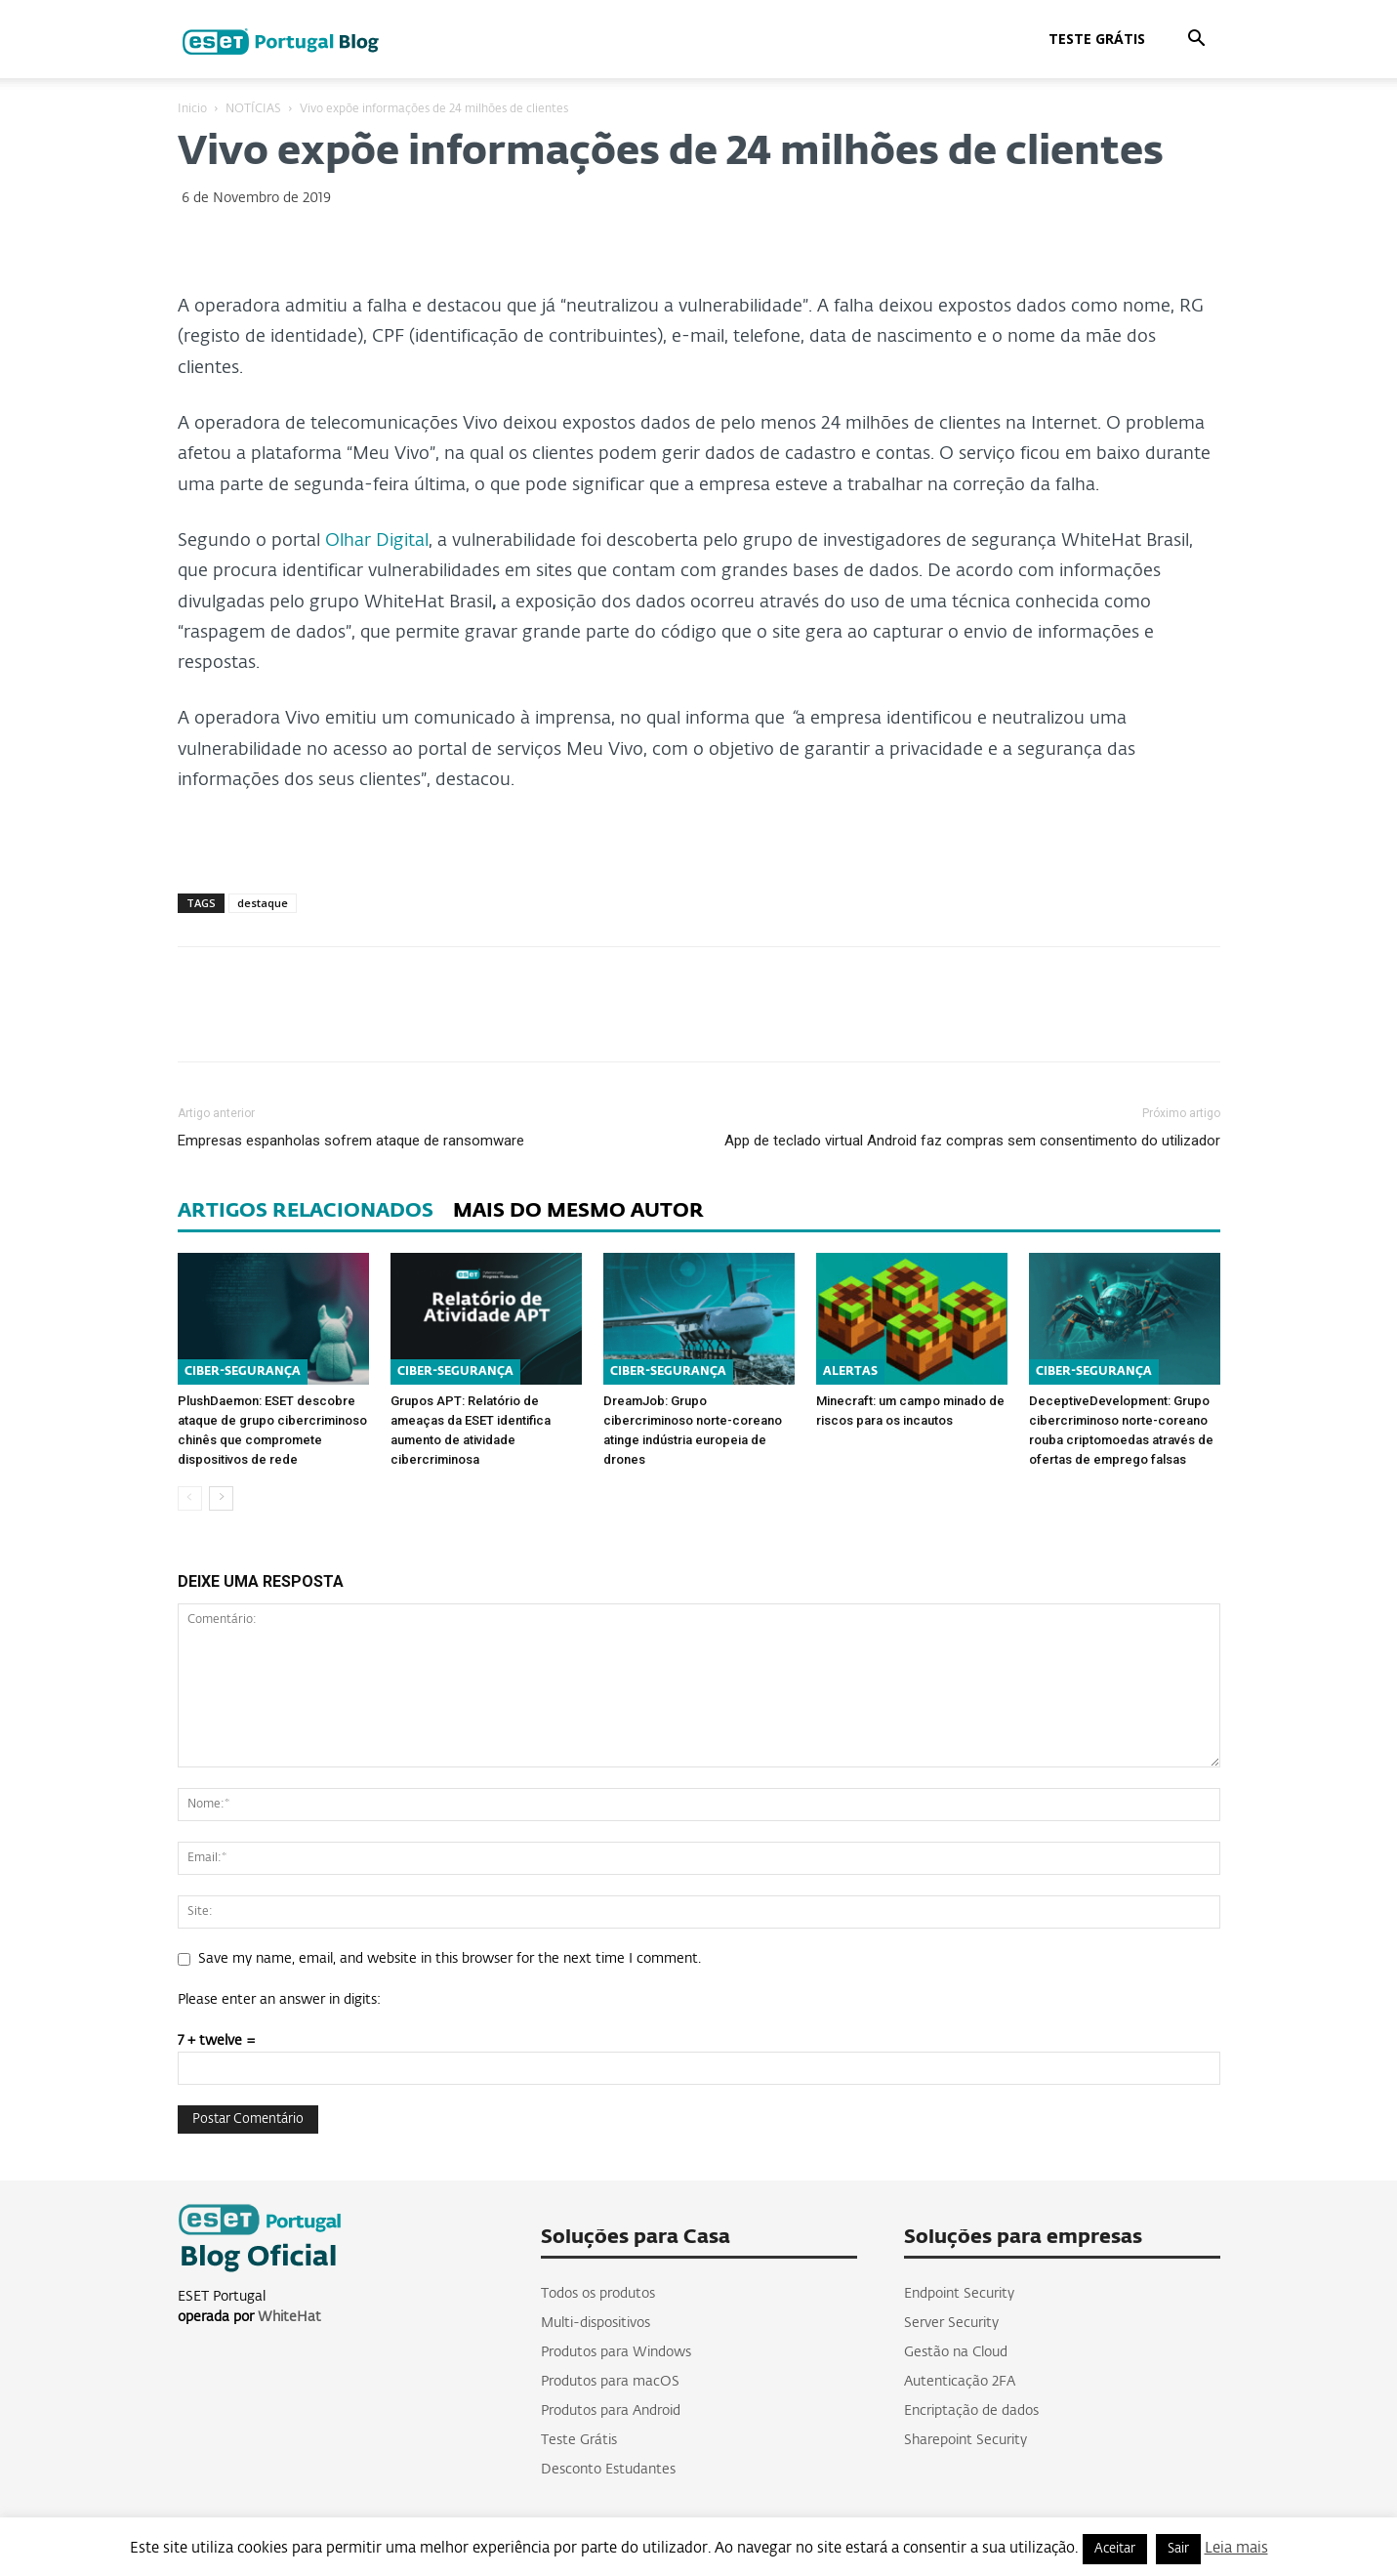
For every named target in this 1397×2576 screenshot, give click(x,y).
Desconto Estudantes (608, 2469)
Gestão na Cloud (955, 2352)
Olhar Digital (377, 541)
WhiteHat (289, 2317)
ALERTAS (850, 1372)
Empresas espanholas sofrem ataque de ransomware (351, 1140)
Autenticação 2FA (959, 2382)
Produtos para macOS (610, 2382)
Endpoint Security (959, 2294)
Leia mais (1236, 2548)
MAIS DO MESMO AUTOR (578, 1211)
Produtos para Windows (616, 2352)
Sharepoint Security (965, 2440)
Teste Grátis (1096, 38)
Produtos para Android (610, 2411)
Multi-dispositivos (595, 2323)
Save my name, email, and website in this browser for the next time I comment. (449, 1959)
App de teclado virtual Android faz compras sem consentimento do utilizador (972, 1140)
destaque (262, 902)
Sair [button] (1178, 2549)
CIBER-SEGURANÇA (243, 1372)
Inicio (192, 109)
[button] (1196, 40)
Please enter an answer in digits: (279, 2000)
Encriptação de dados (971, 2411)
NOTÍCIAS (253, 109)
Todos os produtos (598, 2294)
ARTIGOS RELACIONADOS (305, 1211)
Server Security (951, 2323)
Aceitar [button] (1114, 2549)
